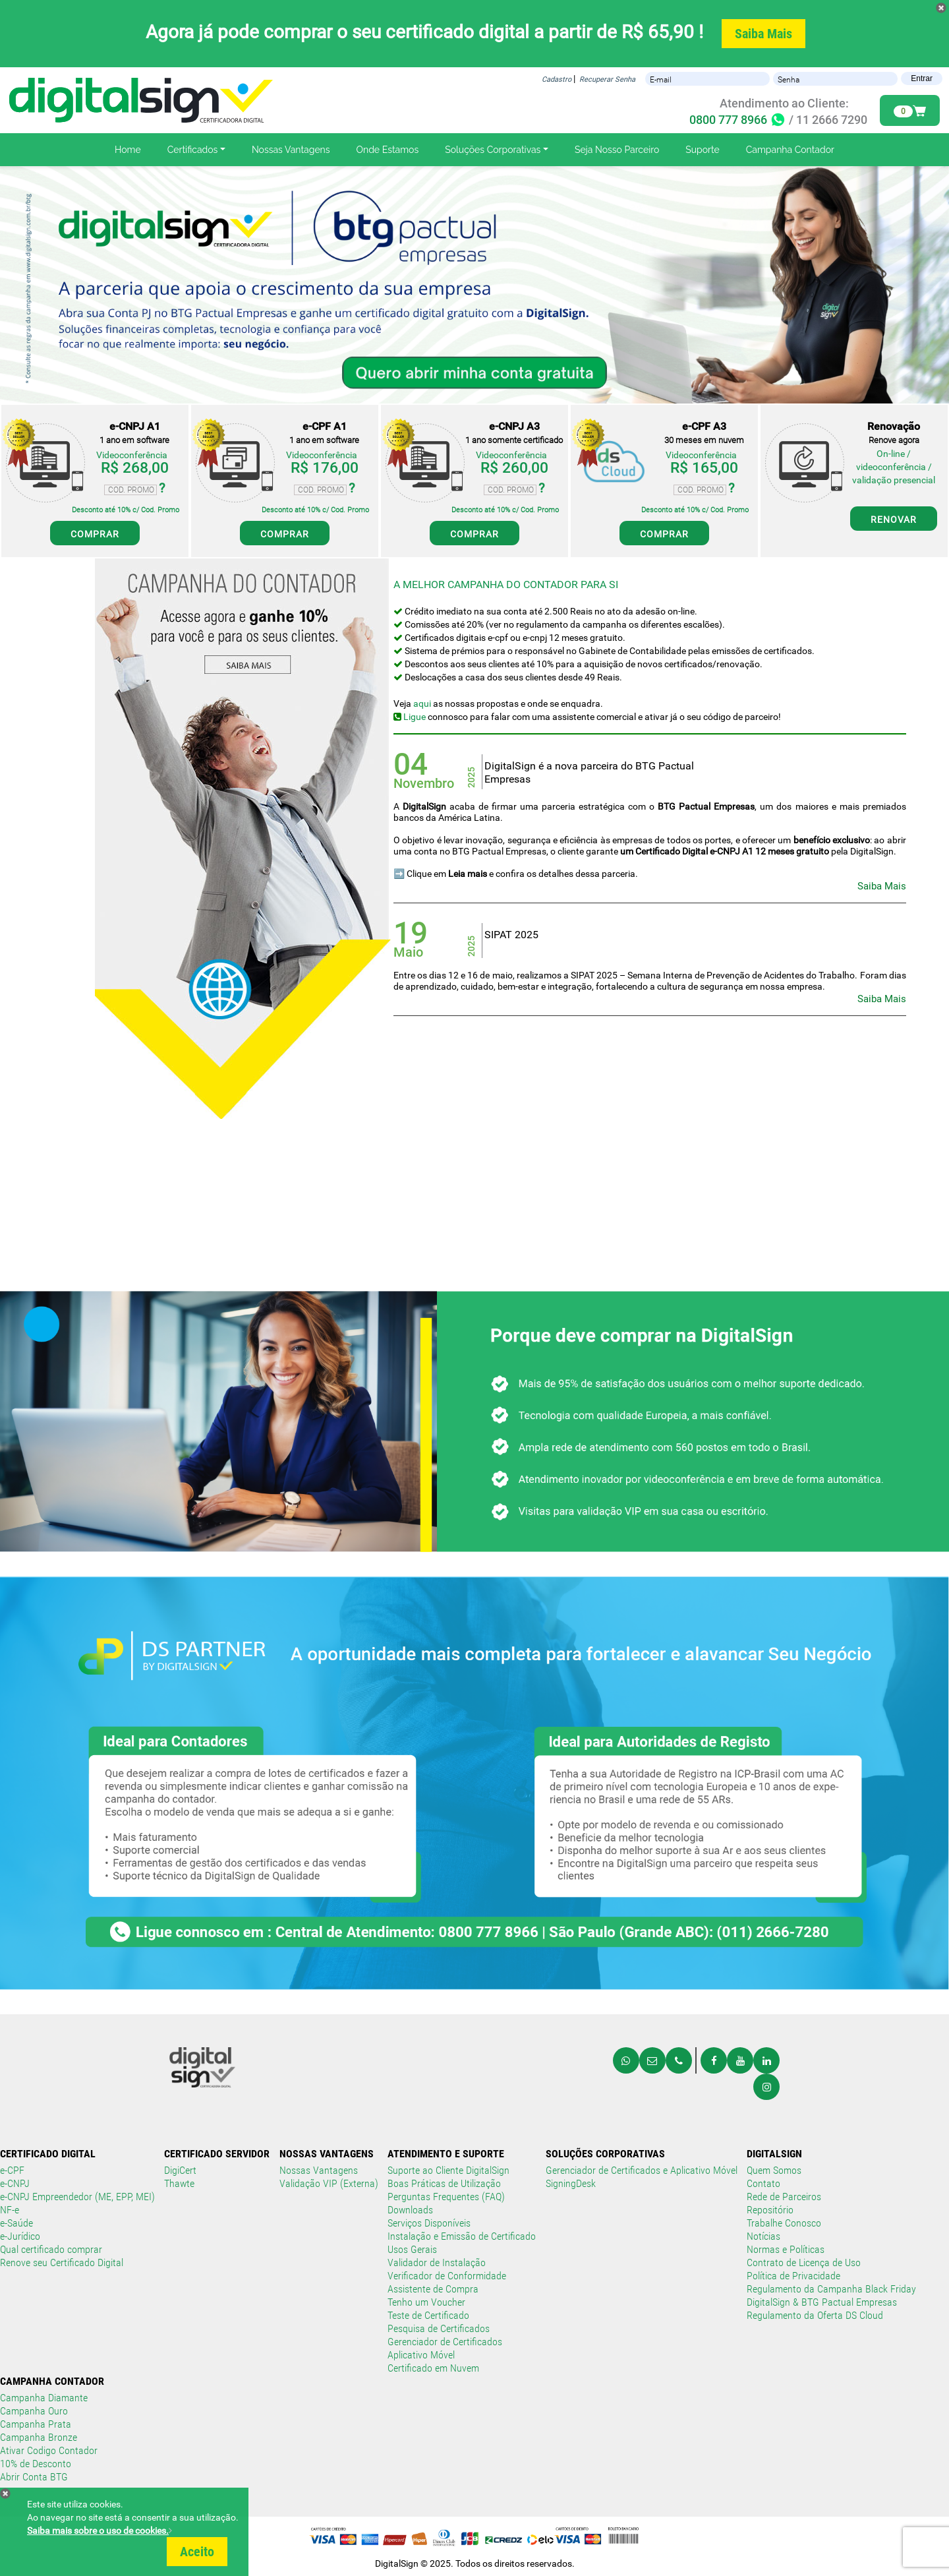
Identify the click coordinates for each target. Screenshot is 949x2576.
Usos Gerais (412, 2249)
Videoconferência (131, 455)
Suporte (702, 149)
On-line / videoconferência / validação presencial (893, 466)
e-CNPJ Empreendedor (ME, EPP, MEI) (77, 2196)
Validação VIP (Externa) (328, 2183)
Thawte (179, 2183)
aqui (422, 703)
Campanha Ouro (34, 2411)
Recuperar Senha (607, 79)
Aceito (197, 2552)
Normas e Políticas (785, 2249)
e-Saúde (16, 2223)
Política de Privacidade (793, 2275)
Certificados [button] (192, 149)
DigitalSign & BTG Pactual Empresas (822, 2302)
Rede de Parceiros (784, 2196)
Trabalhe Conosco (784, 2223)
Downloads (410, 2209)
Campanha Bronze (38, 2437)
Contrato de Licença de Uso (804, 2262)
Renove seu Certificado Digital (61, 2262)
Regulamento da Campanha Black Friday (831, 2289)
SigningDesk (571, 2183)
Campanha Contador (790, 149)
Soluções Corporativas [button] (492, 149)
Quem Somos (774, 2170)
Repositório (770, 2209)
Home (128, 149)
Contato (763, 2183)
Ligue (413, 716)
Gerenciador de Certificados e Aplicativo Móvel (641, 2170)
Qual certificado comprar (51, 2249)
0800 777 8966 (737, 120)
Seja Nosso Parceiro (617, 149)
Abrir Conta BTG (34, 2477)
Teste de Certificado (428, 2315)
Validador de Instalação (437, 2262)
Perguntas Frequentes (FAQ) (446, 2196)
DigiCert (180, 2170)
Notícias (763, 2236)
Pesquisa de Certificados (439, 2328)
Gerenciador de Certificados (445, 2341)
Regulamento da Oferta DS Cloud (815, 2315)
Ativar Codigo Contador (49, 2450)
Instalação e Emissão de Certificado (462, 2236)
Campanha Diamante (44, 2397)
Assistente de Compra (433, 2289)
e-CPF (12, 2170)
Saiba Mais (763, 34)
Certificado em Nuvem (433, 2368)
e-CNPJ (15, 2183)
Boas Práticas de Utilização (444, 2183)
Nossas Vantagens (291, 149)
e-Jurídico (20, 2236)
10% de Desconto (35, 2463)
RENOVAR (894, 519)
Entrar (922, 78)
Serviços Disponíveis (429, 2223)
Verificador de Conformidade (447, 2275)
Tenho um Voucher (426, 2302)
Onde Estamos (388, 149)
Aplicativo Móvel (421, 2355)
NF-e (9, 2209)
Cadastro (556, 79)
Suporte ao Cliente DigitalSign (448, 2170)
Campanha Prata (35, 2424)
